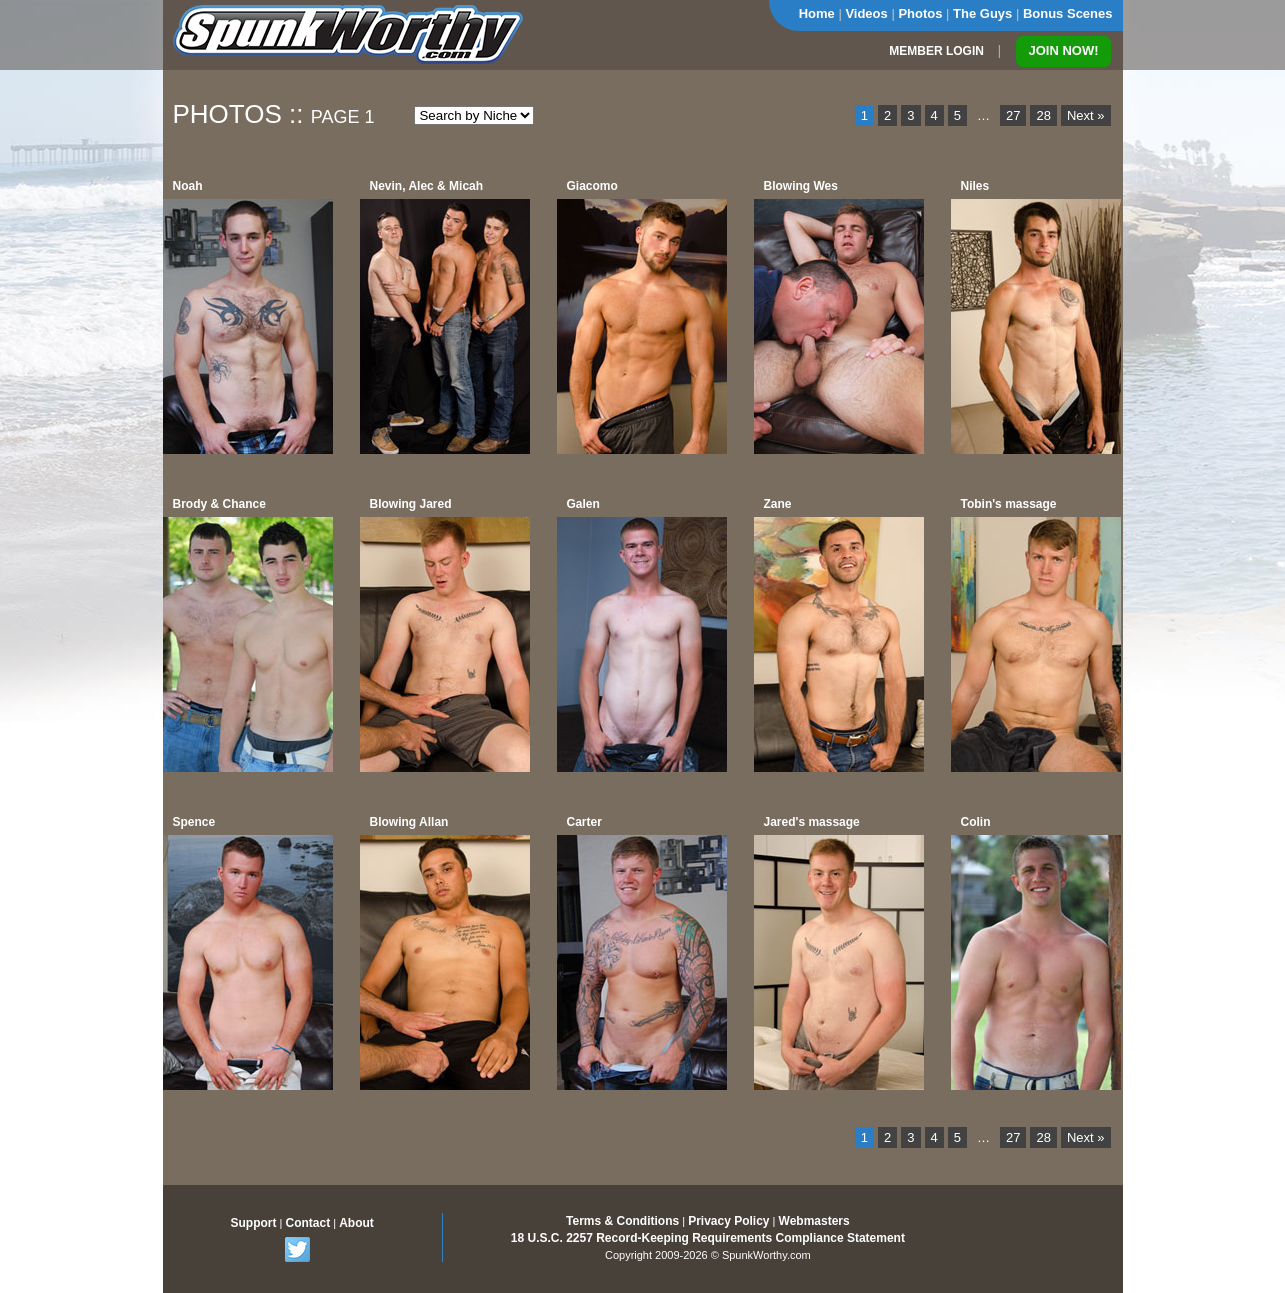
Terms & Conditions (622, 1221)
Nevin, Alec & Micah (427, 186)
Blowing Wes (801, 186)
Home (817, 13)
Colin (976, 822)
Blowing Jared (411, 504)
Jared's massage (812, 822)
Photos (920, 13)
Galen (583, 504)
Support (254, 1223)
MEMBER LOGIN (936, 51)
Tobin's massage (1009, 504)
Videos (866, 13)
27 (1013, 115)
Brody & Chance (219, 504)
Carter (584, 822)
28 (1043, 115)
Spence (194, 822)
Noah (188, 186)
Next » (1086, 115)
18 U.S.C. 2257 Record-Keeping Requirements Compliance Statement (708, 1238)
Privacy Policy (728, 1221)
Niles (975, 186)
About (356, 1223)
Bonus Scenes (1068, 13)
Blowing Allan (409, 822)
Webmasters (814, 1221)
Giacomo (592, 186)
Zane (778, 504)
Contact (307, 1223)
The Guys (982, 13)
